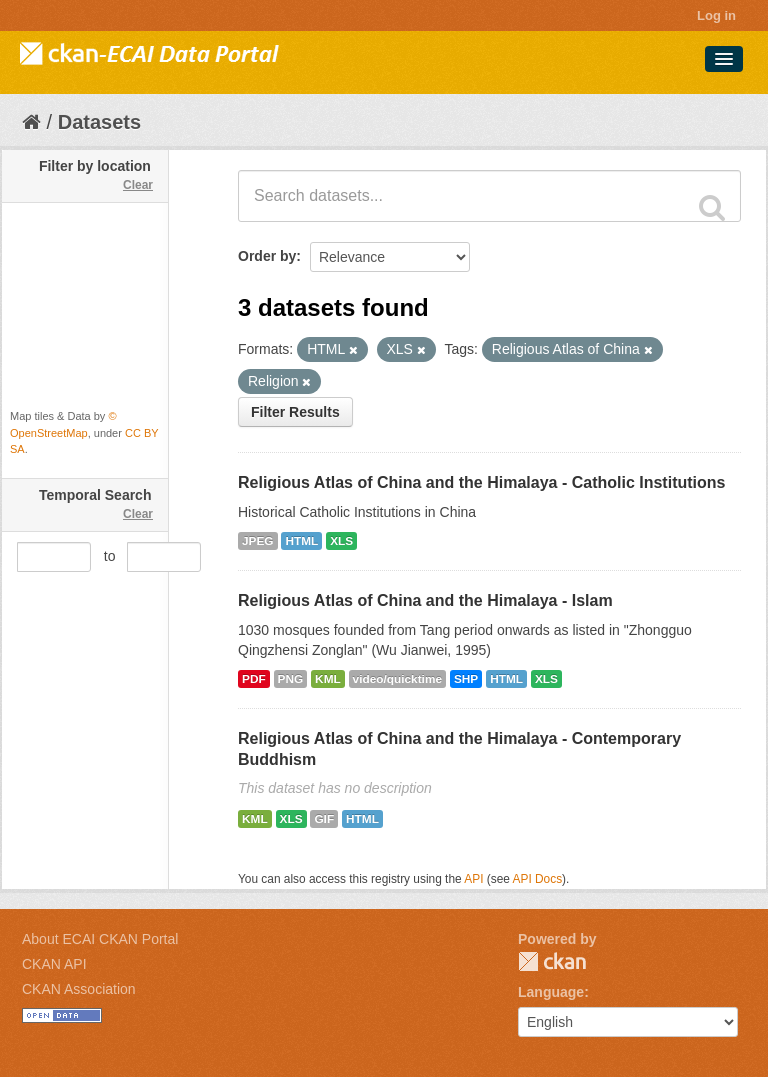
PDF (254, 679)
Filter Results (295, 412)
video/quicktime (397, 679)
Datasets (99, 122)
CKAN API (54, 964)
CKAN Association (79, 989)
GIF (324, 819)
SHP (466, 679)
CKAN (552, 961)
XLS (341, 541)
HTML (301, 541)
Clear (138, 185)
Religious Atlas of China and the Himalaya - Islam (425, 600)
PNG (291, 679)
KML (328, 679)
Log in (716, 15)
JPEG (258, 541)
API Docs (538, 879)
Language (551, 992)
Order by (267, 256)
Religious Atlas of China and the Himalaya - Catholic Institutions (481, 482)
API (473, 879)
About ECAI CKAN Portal (100, 939)
